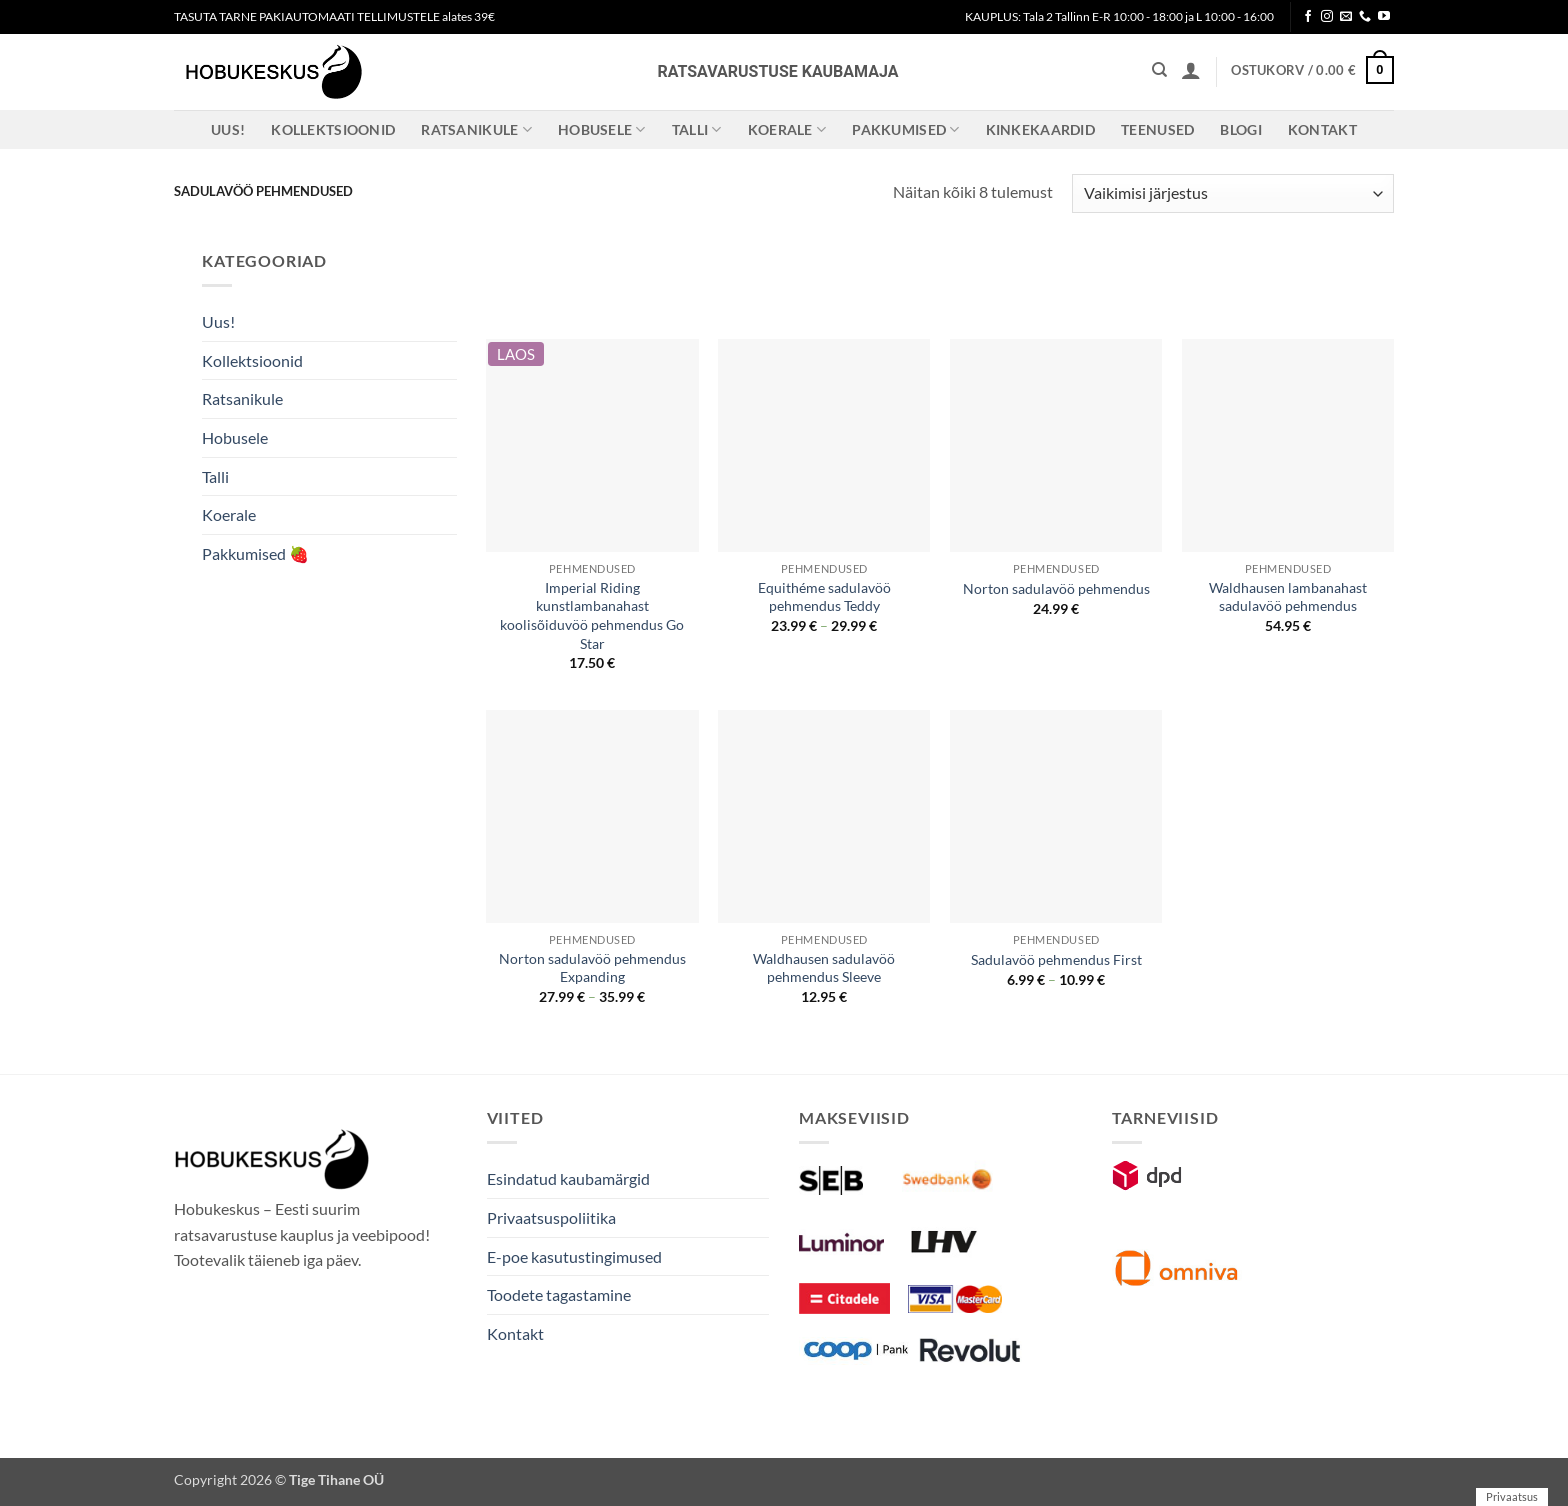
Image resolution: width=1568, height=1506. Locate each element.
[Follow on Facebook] (1308, 17)
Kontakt (1322, 129)
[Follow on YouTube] (1384, 17)
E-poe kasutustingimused (574, 1256)
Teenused (1157, 129)
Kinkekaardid (1040, 129)
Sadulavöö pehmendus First (1056, 959)
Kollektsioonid (333, 129)
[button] (1191, 70)
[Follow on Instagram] (1327, 17)
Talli (697, 129)
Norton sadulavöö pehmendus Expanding (592, 968)
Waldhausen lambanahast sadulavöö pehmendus (1288, 597)
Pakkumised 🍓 (255, 553)
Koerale (787, 129)
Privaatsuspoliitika (551, 1217)
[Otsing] (1159, 70)
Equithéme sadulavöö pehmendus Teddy (824, 597)
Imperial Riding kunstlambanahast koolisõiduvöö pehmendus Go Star (592, 615)
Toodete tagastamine (559, 1294)
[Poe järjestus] (1233, 193)
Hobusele (602, 129)
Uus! (228, 129)
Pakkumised (905, 129)
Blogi (1240, 129)
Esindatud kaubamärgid (568, 1178)
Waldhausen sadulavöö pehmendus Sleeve (824, 968)
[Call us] (1365, 17)
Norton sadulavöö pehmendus (1056, 588)
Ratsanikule (476, 129)
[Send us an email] (1346, 17)
